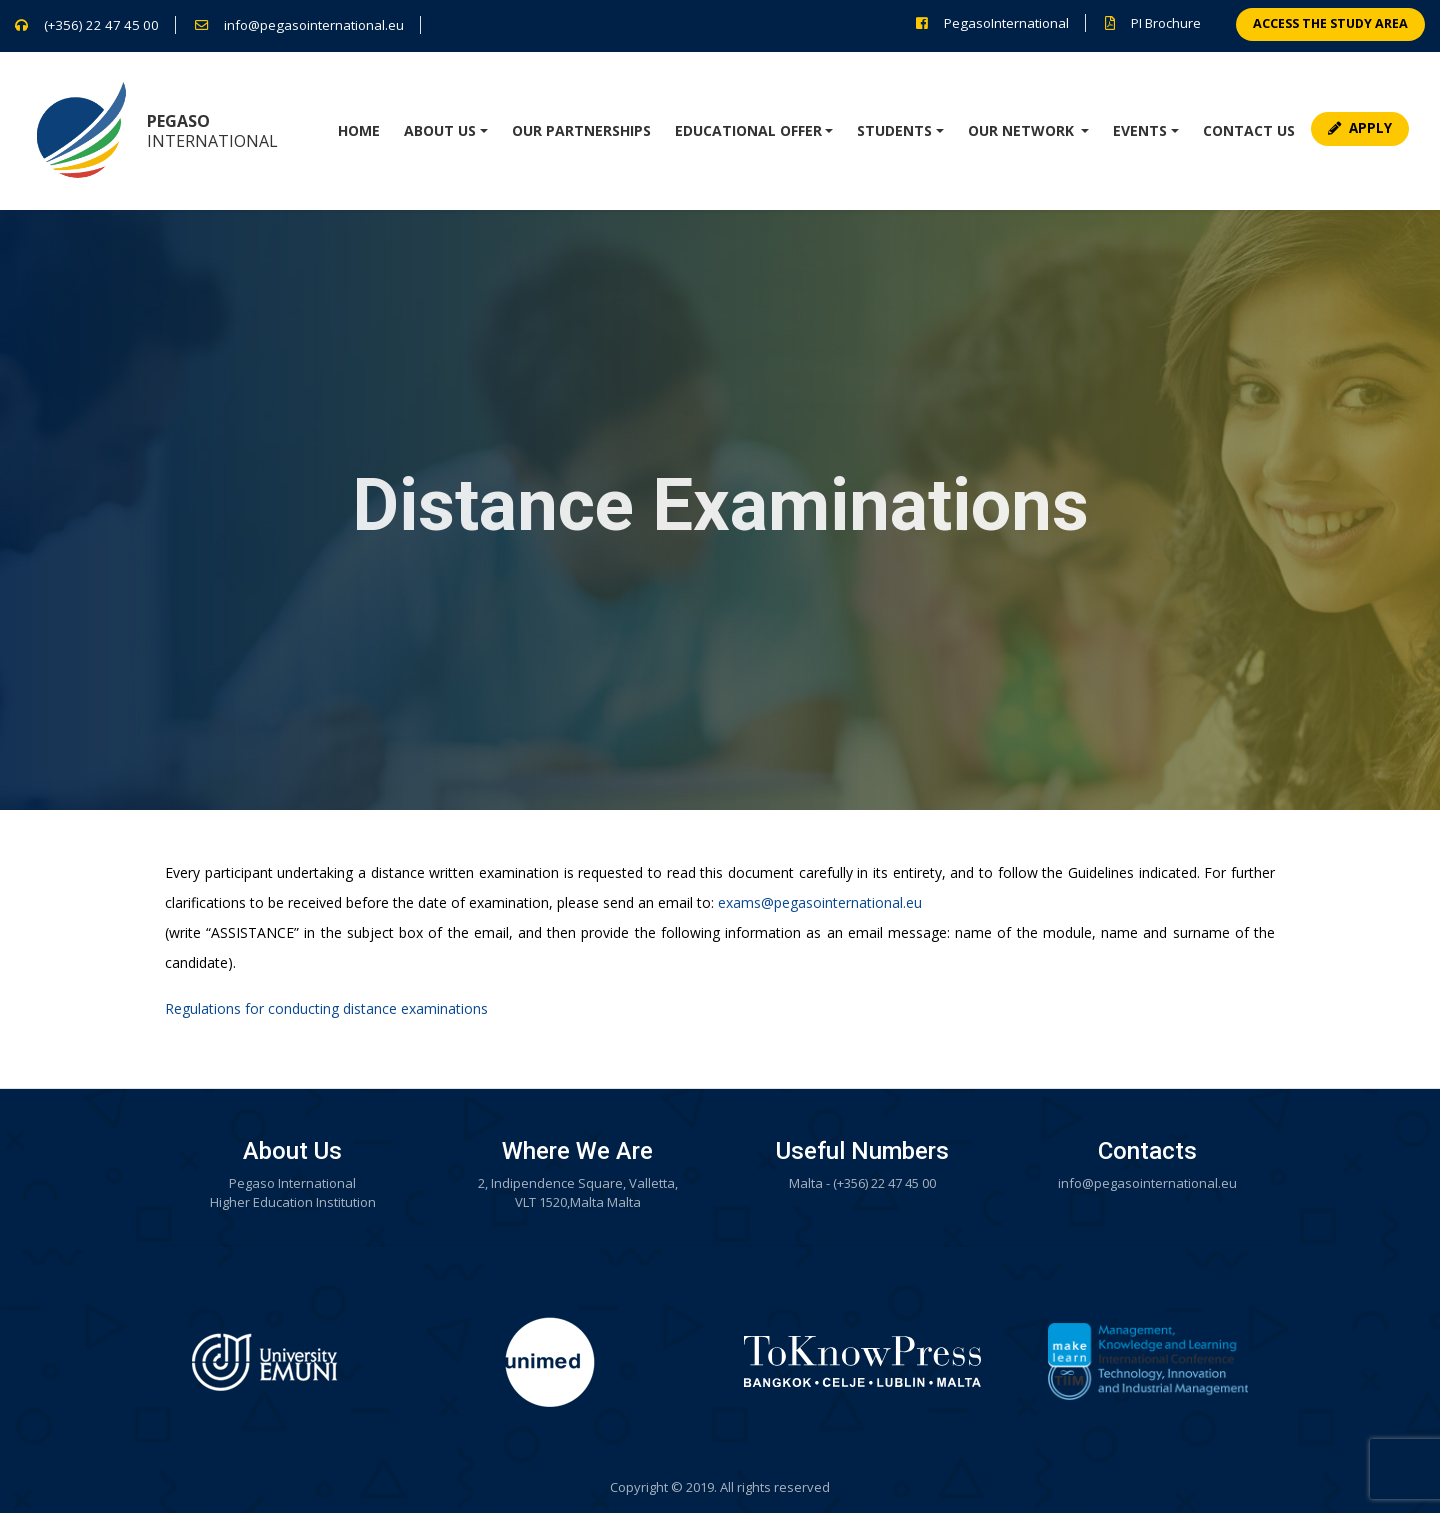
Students (894, 130)
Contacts (1147, 1151)
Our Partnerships (581, 130)
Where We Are (577, 1151)
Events (1140, 130)
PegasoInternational (1006, 23)
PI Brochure (1166, 23)
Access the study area (1330, 23)
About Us (440, 130)
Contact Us (1249, 130)
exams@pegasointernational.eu (820, 902)
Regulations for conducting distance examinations (326, 1008)
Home (359, 130)
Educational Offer (748, 130)
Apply (1360, 128)
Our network (1023, 130)
